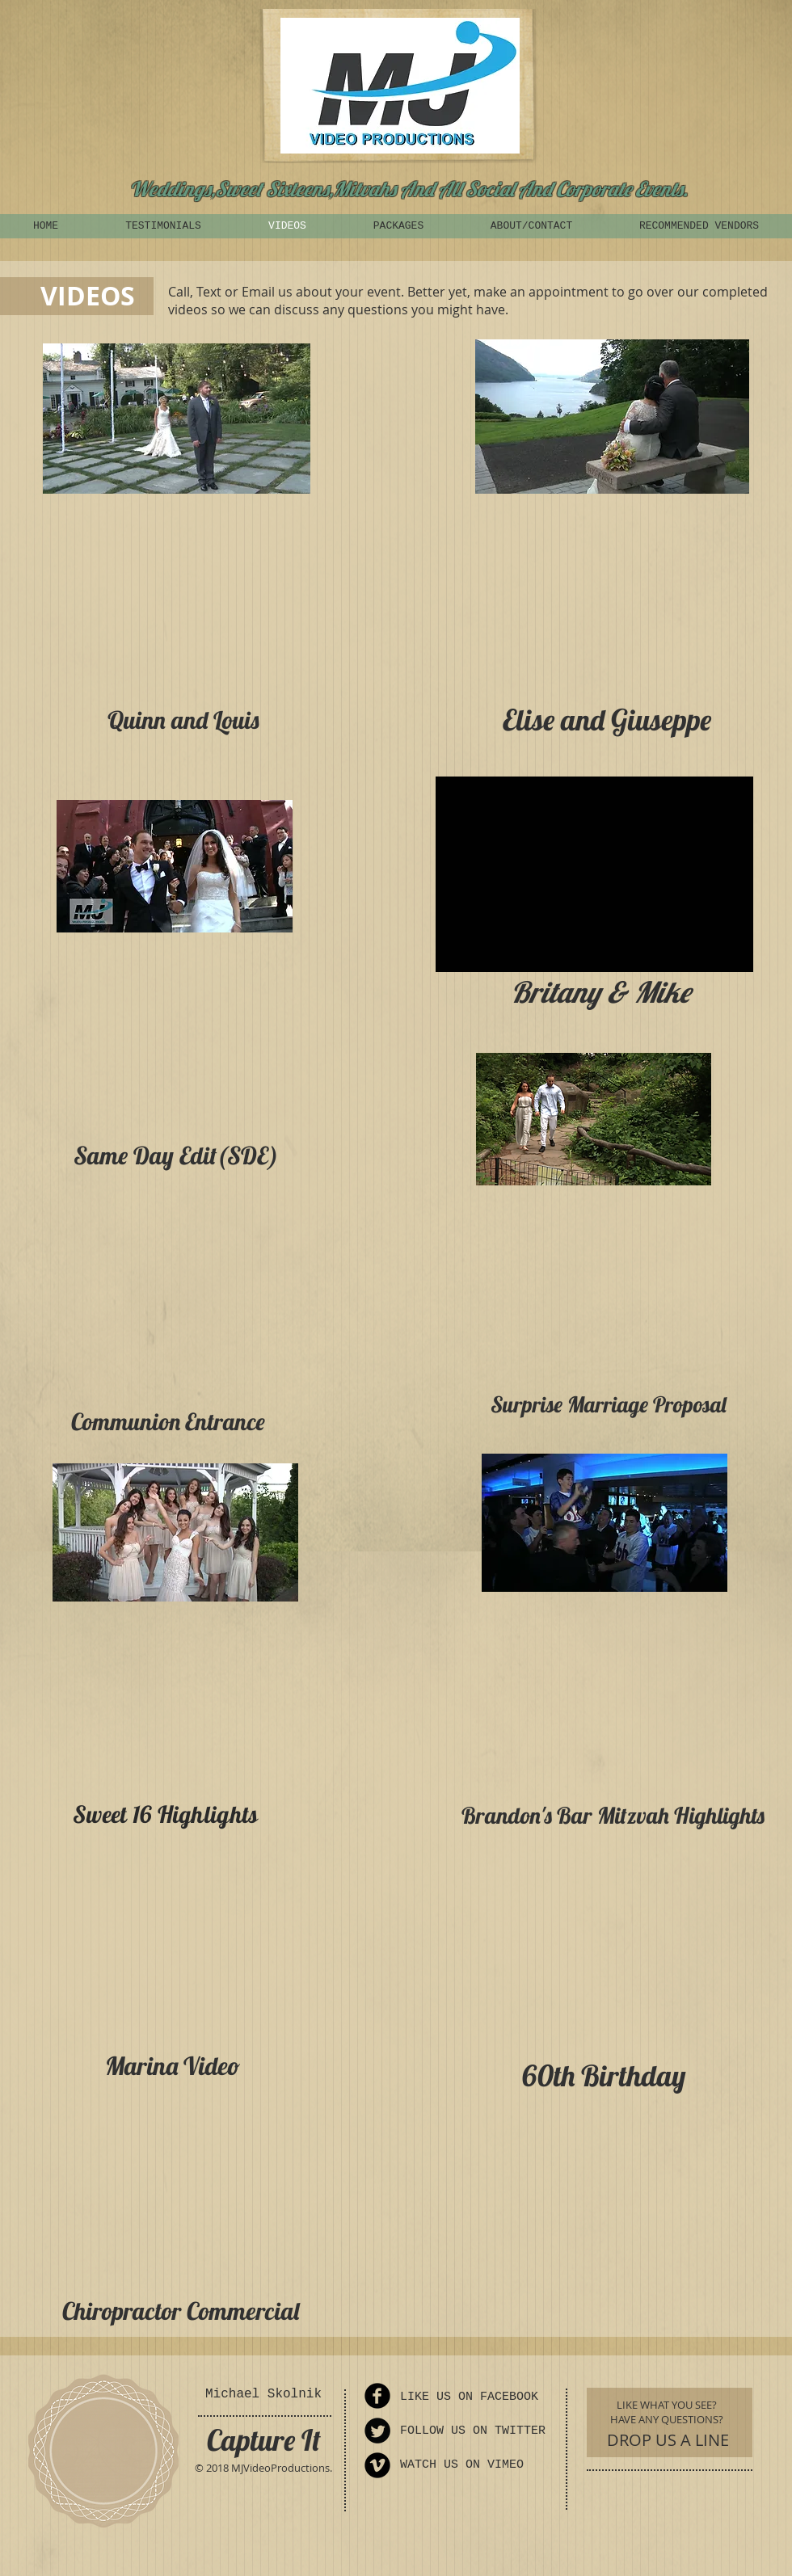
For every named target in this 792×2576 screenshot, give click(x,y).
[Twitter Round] (377, 2430)
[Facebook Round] (377, 2396)
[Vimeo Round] (377, 2465)
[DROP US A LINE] (668, 2440)
